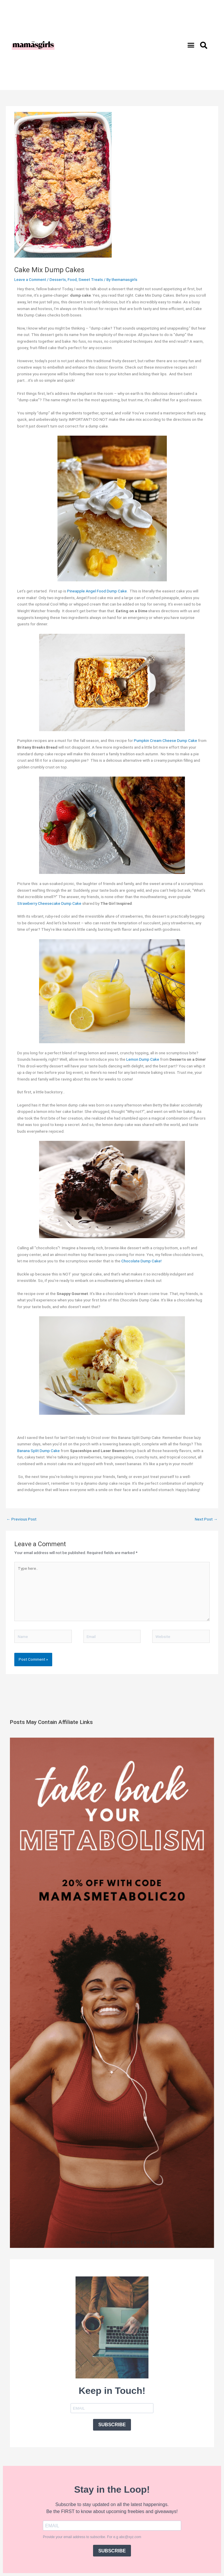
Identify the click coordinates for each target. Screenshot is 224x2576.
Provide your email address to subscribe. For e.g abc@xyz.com (92, 2537)
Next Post (206, 1519)
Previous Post (21, 1519)
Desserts (58, 279)
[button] (191, 45)
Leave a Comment (30, 279)
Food (72, 279)
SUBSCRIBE (112, 2424)
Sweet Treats (90, 279)
